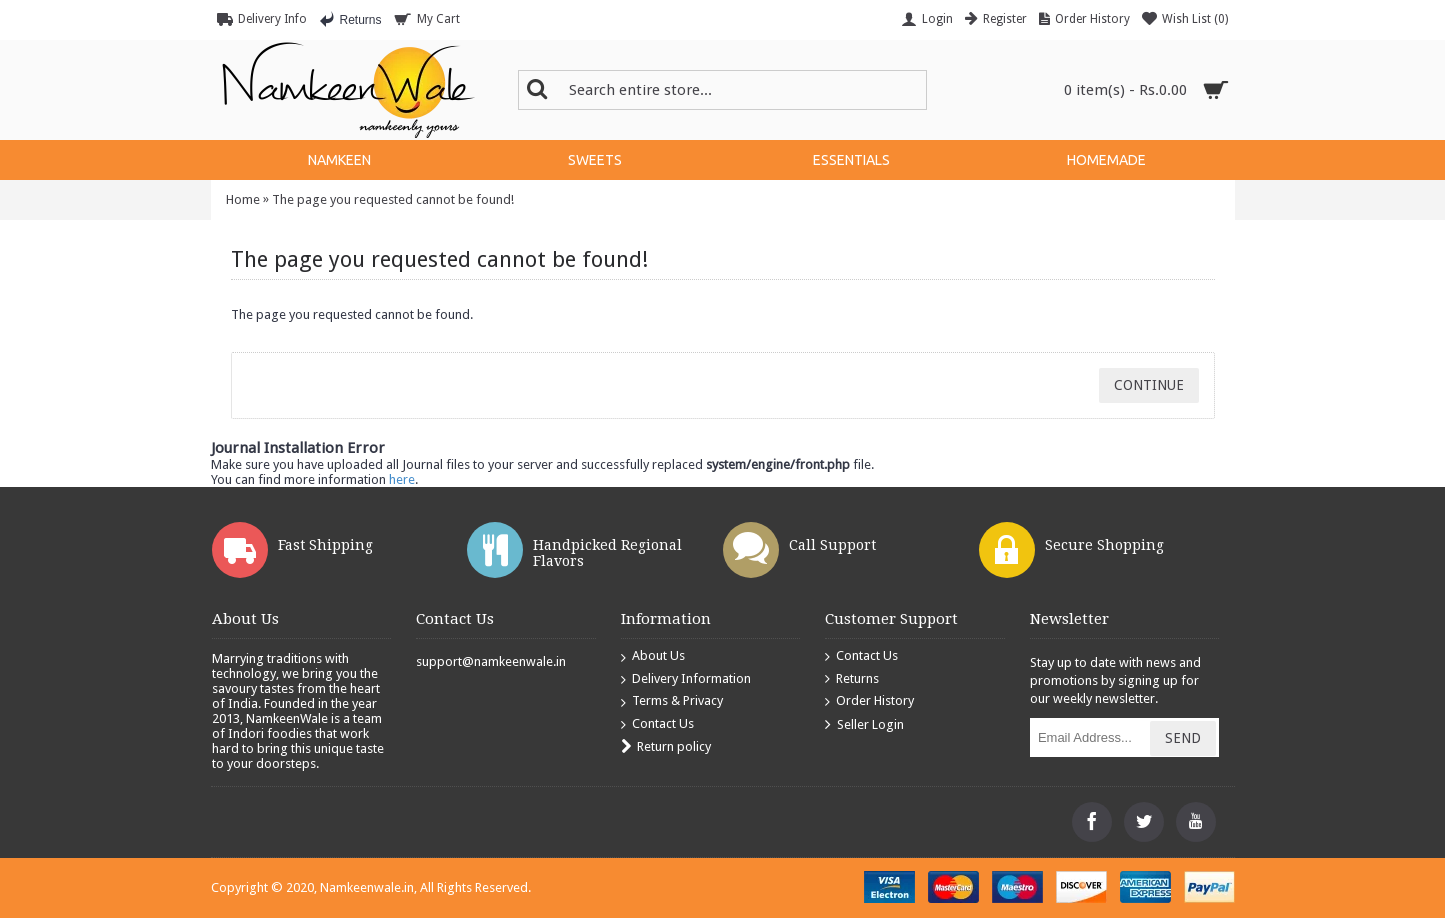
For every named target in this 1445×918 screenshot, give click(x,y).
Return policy (666, 747)
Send (1183, 738)
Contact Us (657, 724)
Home (243, 199)
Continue (1149, 385)
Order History (869, 701)
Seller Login (864, 725)
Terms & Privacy (672, 701)
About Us (653, 656)
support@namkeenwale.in (491, 661)
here (402, 479)
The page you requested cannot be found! (393, 199)
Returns (852, 679)
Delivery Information (686, 679)
